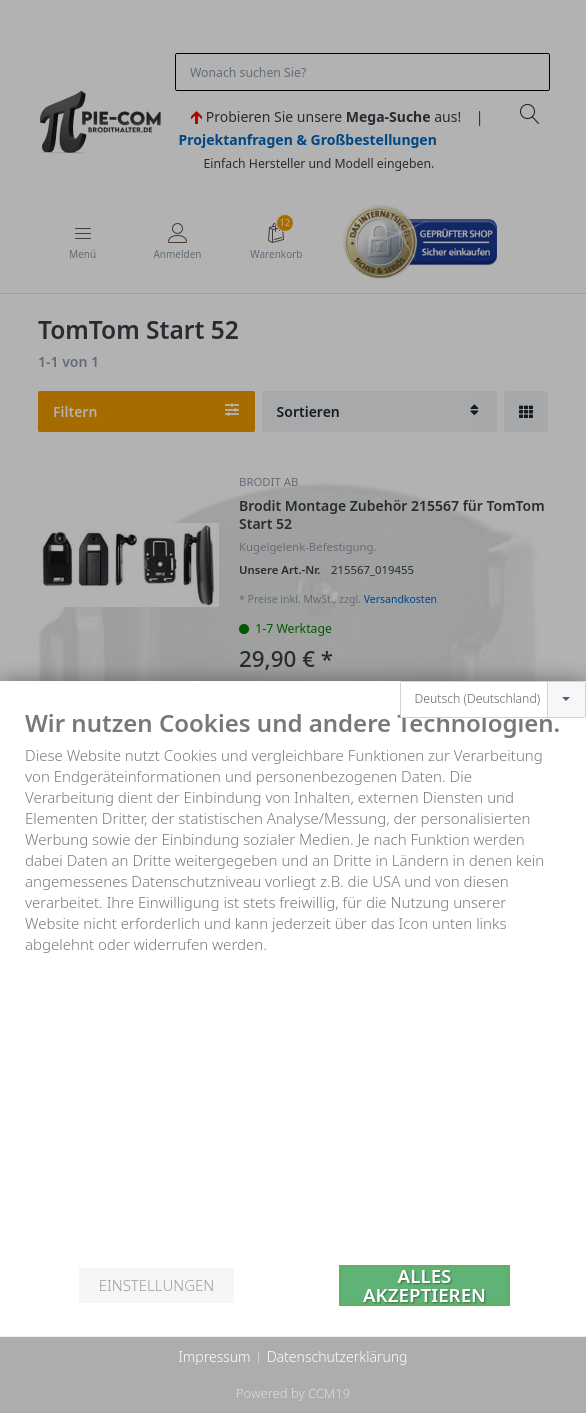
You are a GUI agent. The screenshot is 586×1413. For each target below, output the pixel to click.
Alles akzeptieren (424, 1285)
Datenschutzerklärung (337, 1356)
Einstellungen (156, 1285)
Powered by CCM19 (293, 1393)
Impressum (214, 1356)
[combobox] (493, 676)
